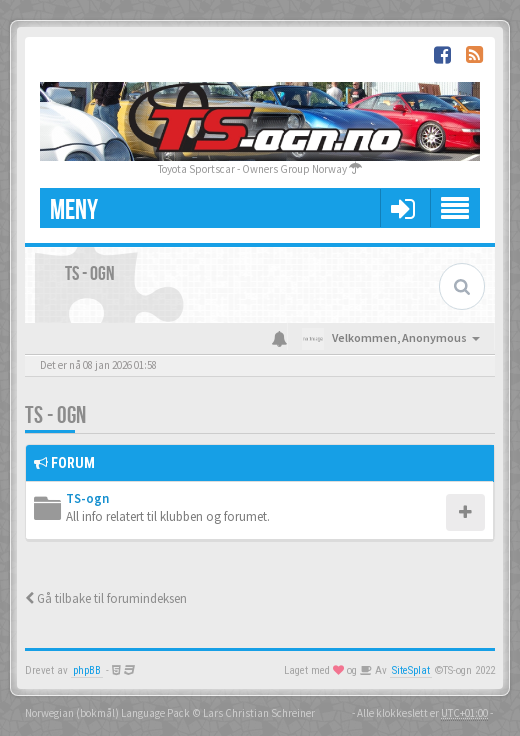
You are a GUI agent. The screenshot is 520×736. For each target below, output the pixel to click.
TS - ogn (55, 415)
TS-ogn (87, 498)
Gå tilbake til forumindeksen (106, 598)
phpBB (87, 670)
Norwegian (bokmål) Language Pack (107, 713)
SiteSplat (411, 670)
